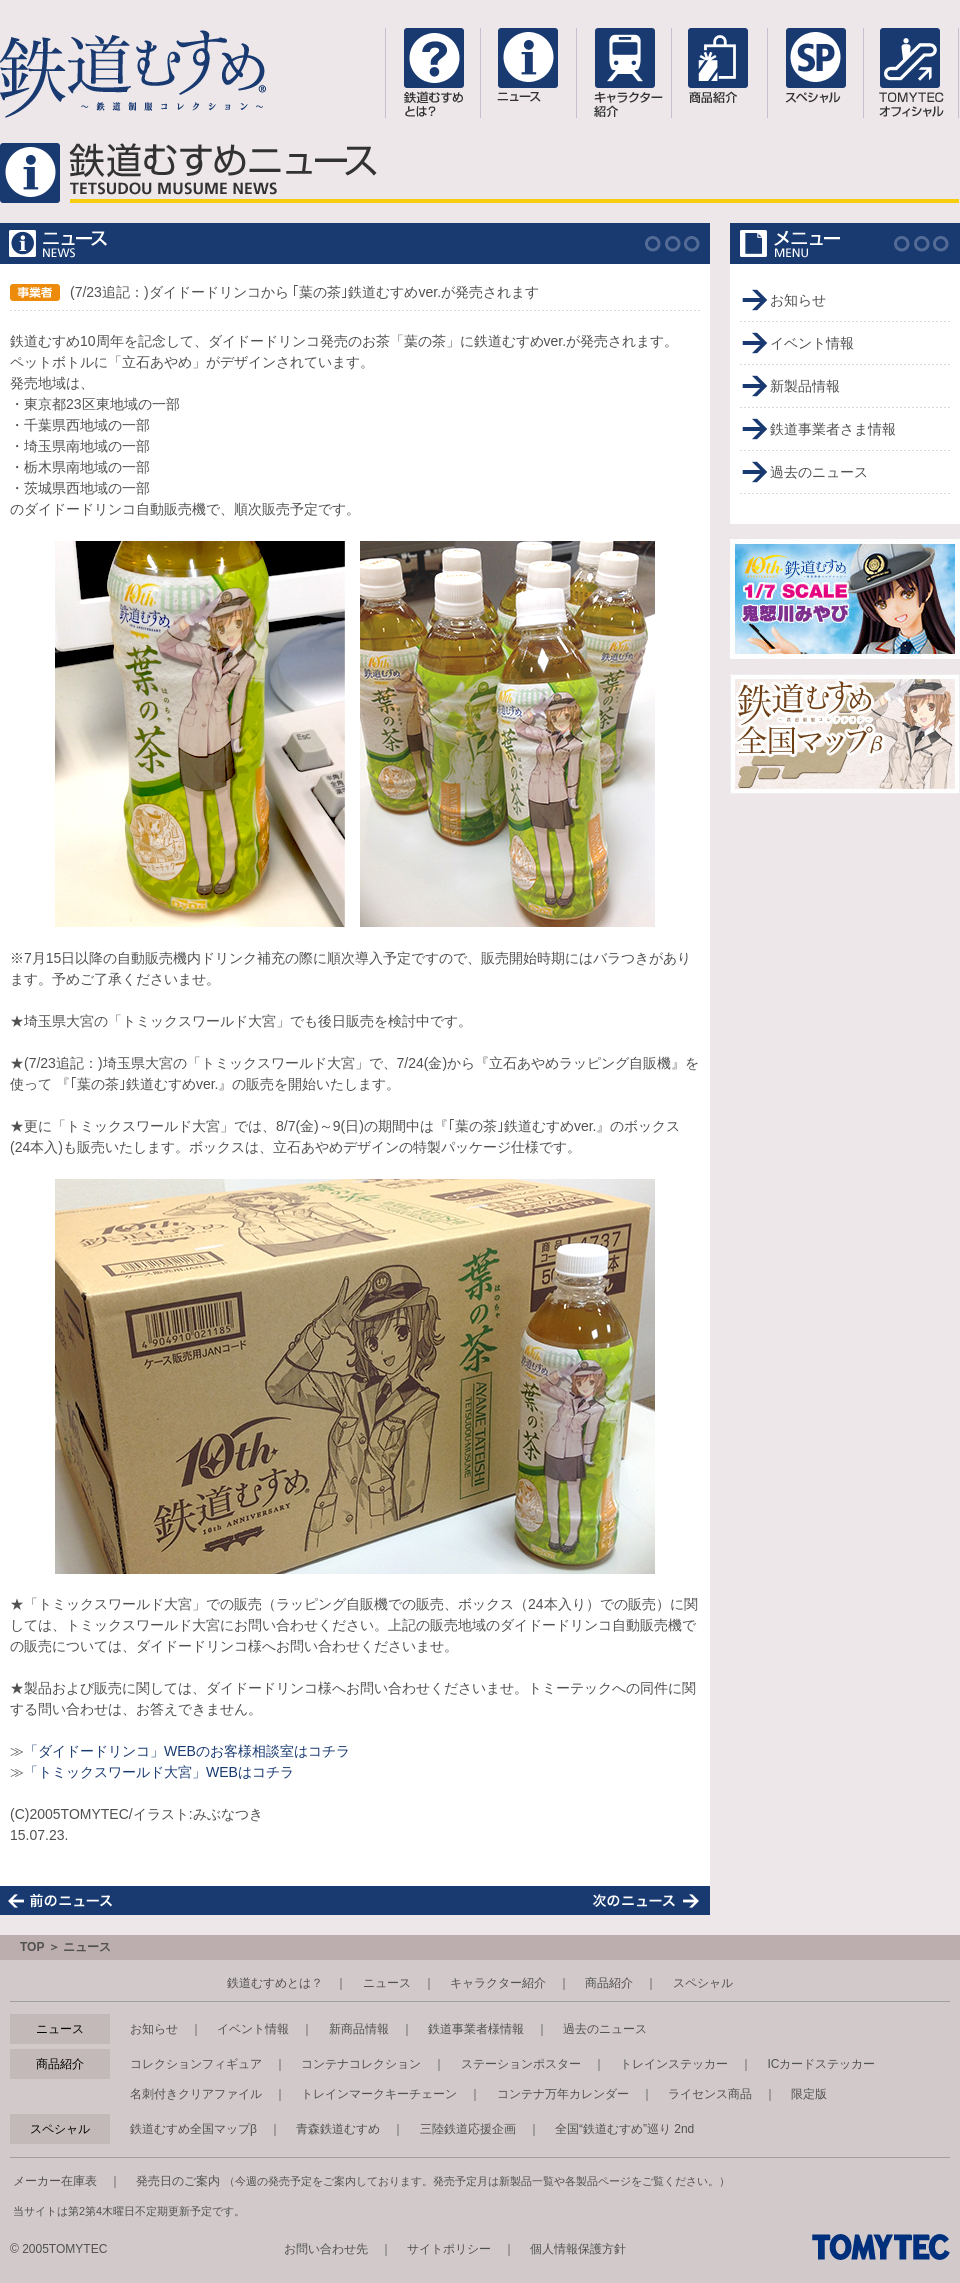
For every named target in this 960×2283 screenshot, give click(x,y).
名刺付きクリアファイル (196, 2094)
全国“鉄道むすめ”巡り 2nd (624, 2129)
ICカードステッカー (821, 2064)
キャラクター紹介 (498, 1983)
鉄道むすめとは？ (275, 1983)
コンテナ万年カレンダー (563, 2094)
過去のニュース (819, 472)
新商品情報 (359, 2029)
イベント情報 (812, 343)
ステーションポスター (521, 2064)
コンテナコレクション (361, 2064)
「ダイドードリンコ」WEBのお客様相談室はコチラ (187, 1751)
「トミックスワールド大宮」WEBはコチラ (159, 1772)
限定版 (809, 2094)
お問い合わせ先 (326, 2249)
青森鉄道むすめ (338, 2129)
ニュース (387, 1983)
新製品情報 (805, 386)
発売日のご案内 (178, 2181)
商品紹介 (609, 1983)
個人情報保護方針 (578, 2249)
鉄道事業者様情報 (476, 2029)
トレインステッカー (674, 2064)
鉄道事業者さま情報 (833, 429)
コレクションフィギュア (196, 2064)
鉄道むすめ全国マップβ (193, 2129)
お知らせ (798, 300)
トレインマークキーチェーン (379, 2094)
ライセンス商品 (710, 2094)
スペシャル (703, 1983)
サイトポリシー (449, 2249)
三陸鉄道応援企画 (468, 2129)
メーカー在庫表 (55, 2181)
